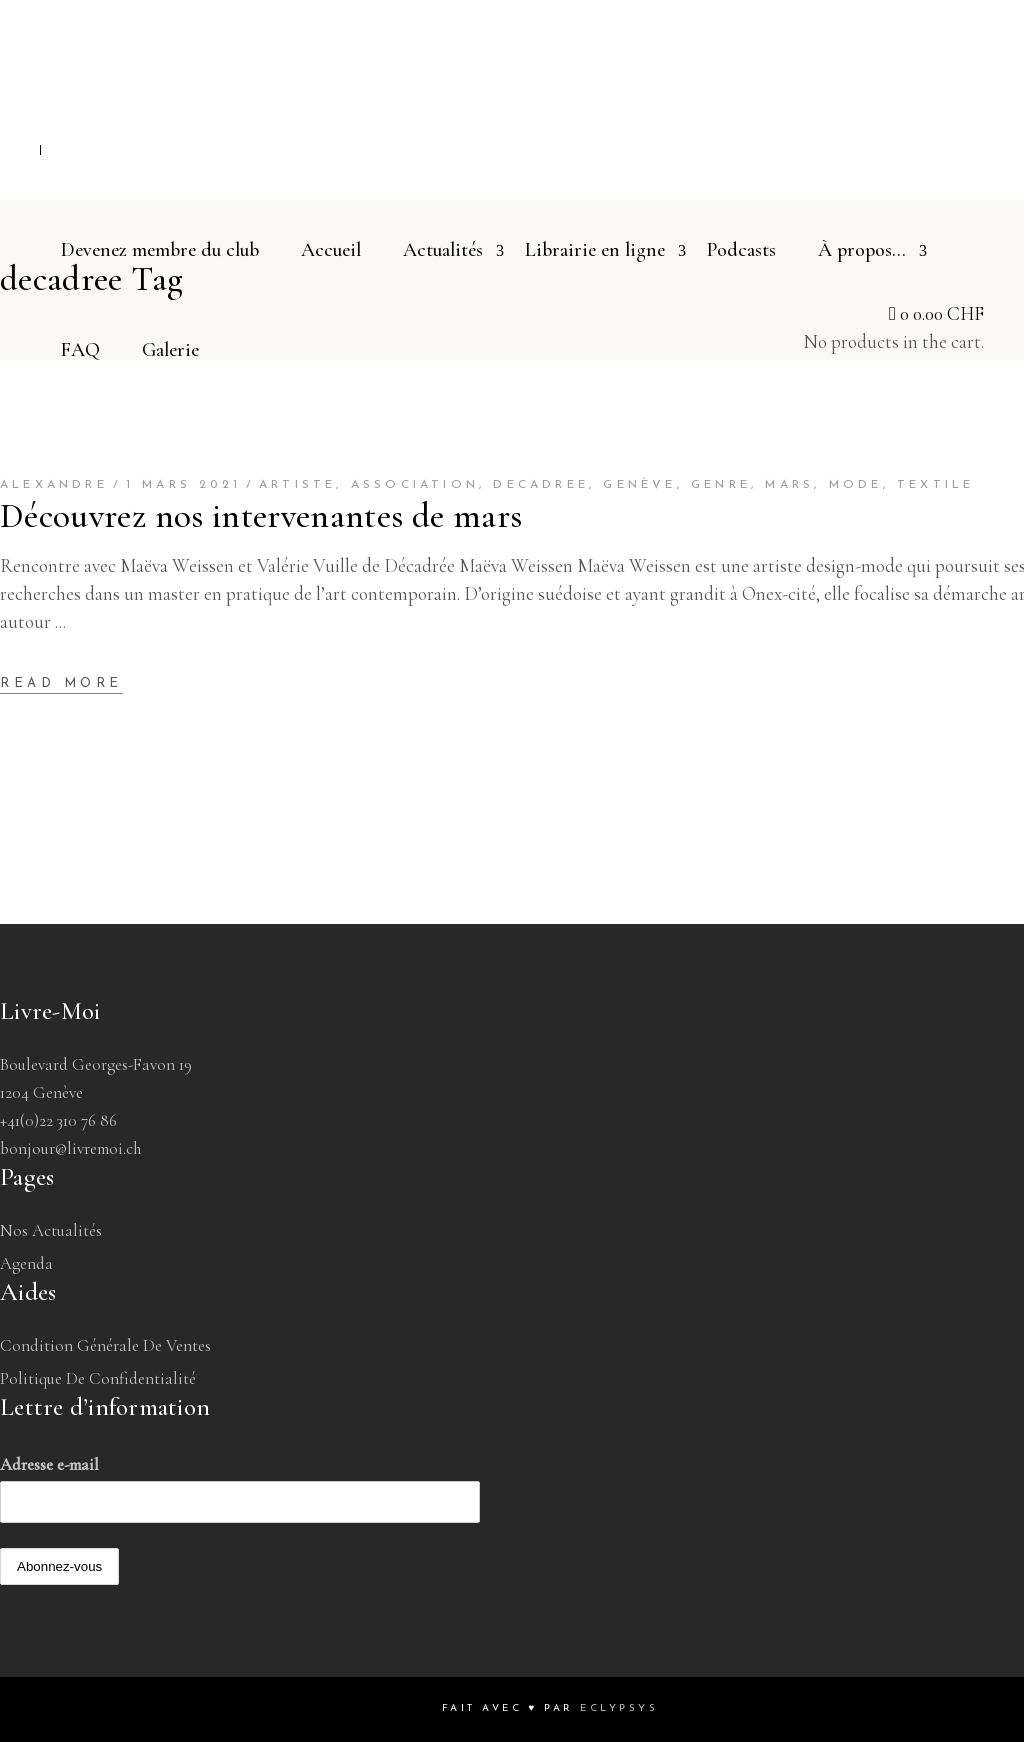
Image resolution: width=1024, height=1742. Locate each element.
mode (856, 485)
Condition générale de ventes (105, 1345)
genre (721, 485)
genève (639, 485)
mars (789, 485)
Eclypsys (619, 1708)
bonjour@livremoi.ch (70, 1148)
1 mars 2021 (183, 485)
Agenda (26, 1263)
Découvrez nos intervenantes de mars (261, 516)
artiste (297, 485)
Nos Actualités (51, 1230)
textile (935, 485)
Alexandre (54, 485)
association (415, 485)
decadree (541, 485)
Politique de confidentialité (98, 1378)
